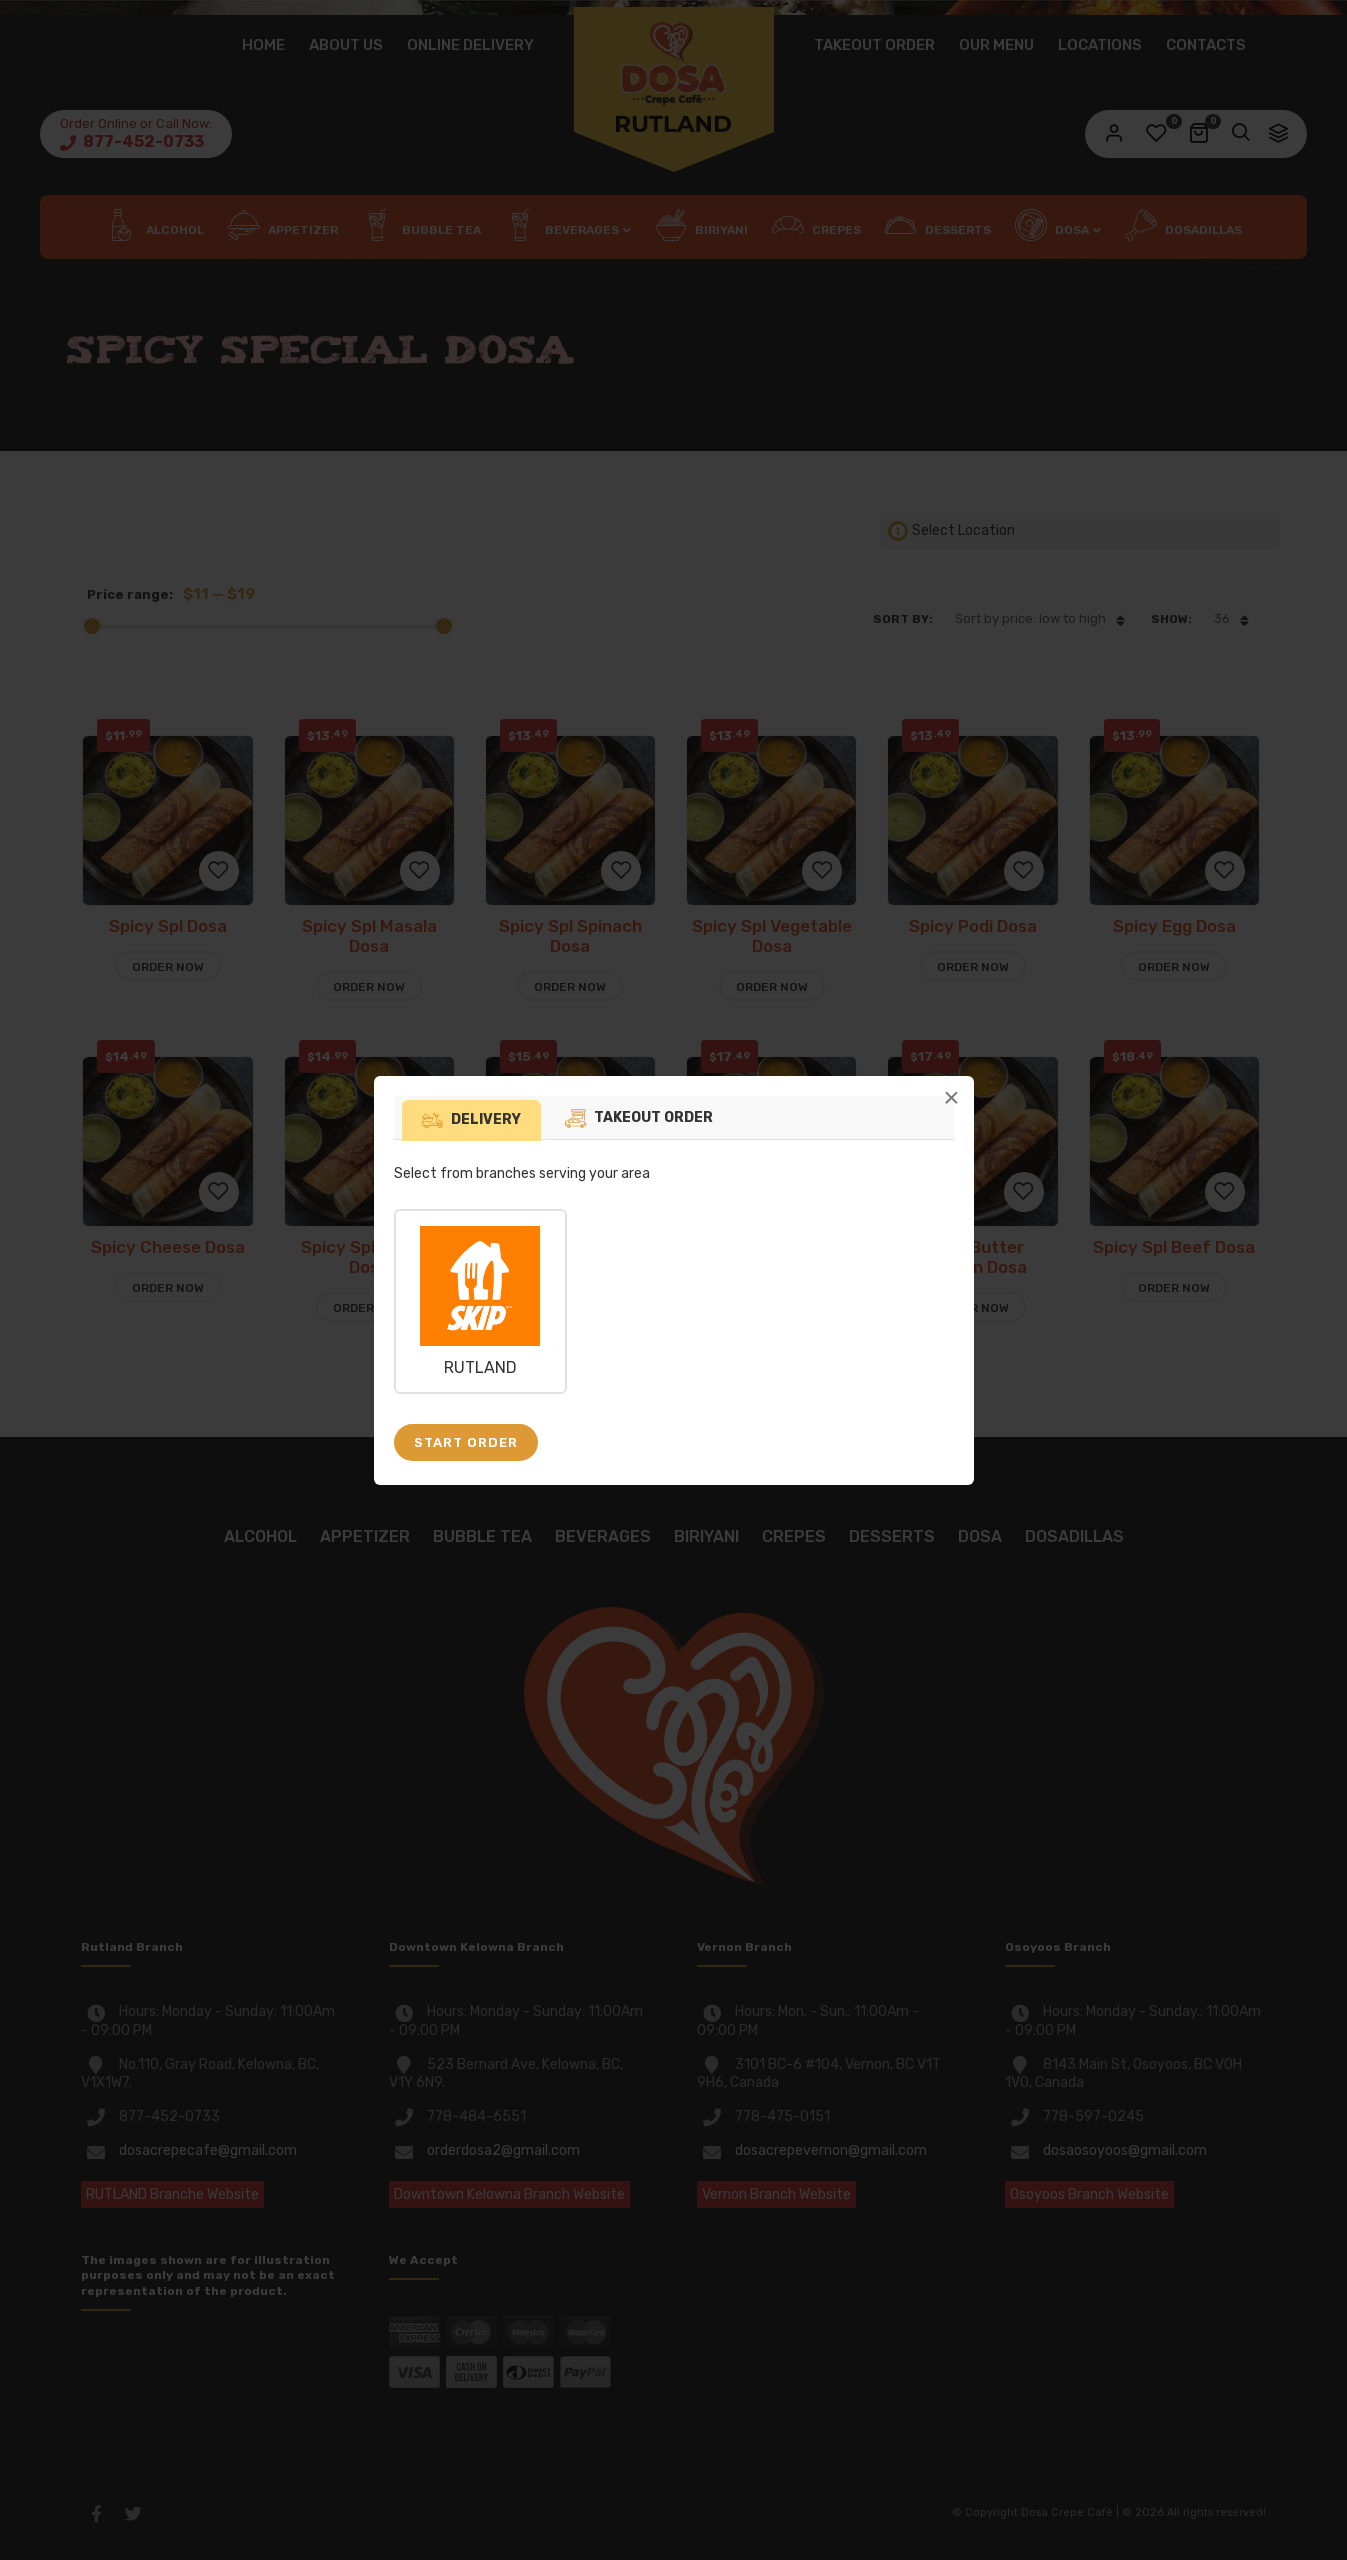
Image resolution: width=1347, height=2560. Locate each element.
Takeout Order (653, 1117)
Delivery (486, 1119)
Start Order (466, 1442)
